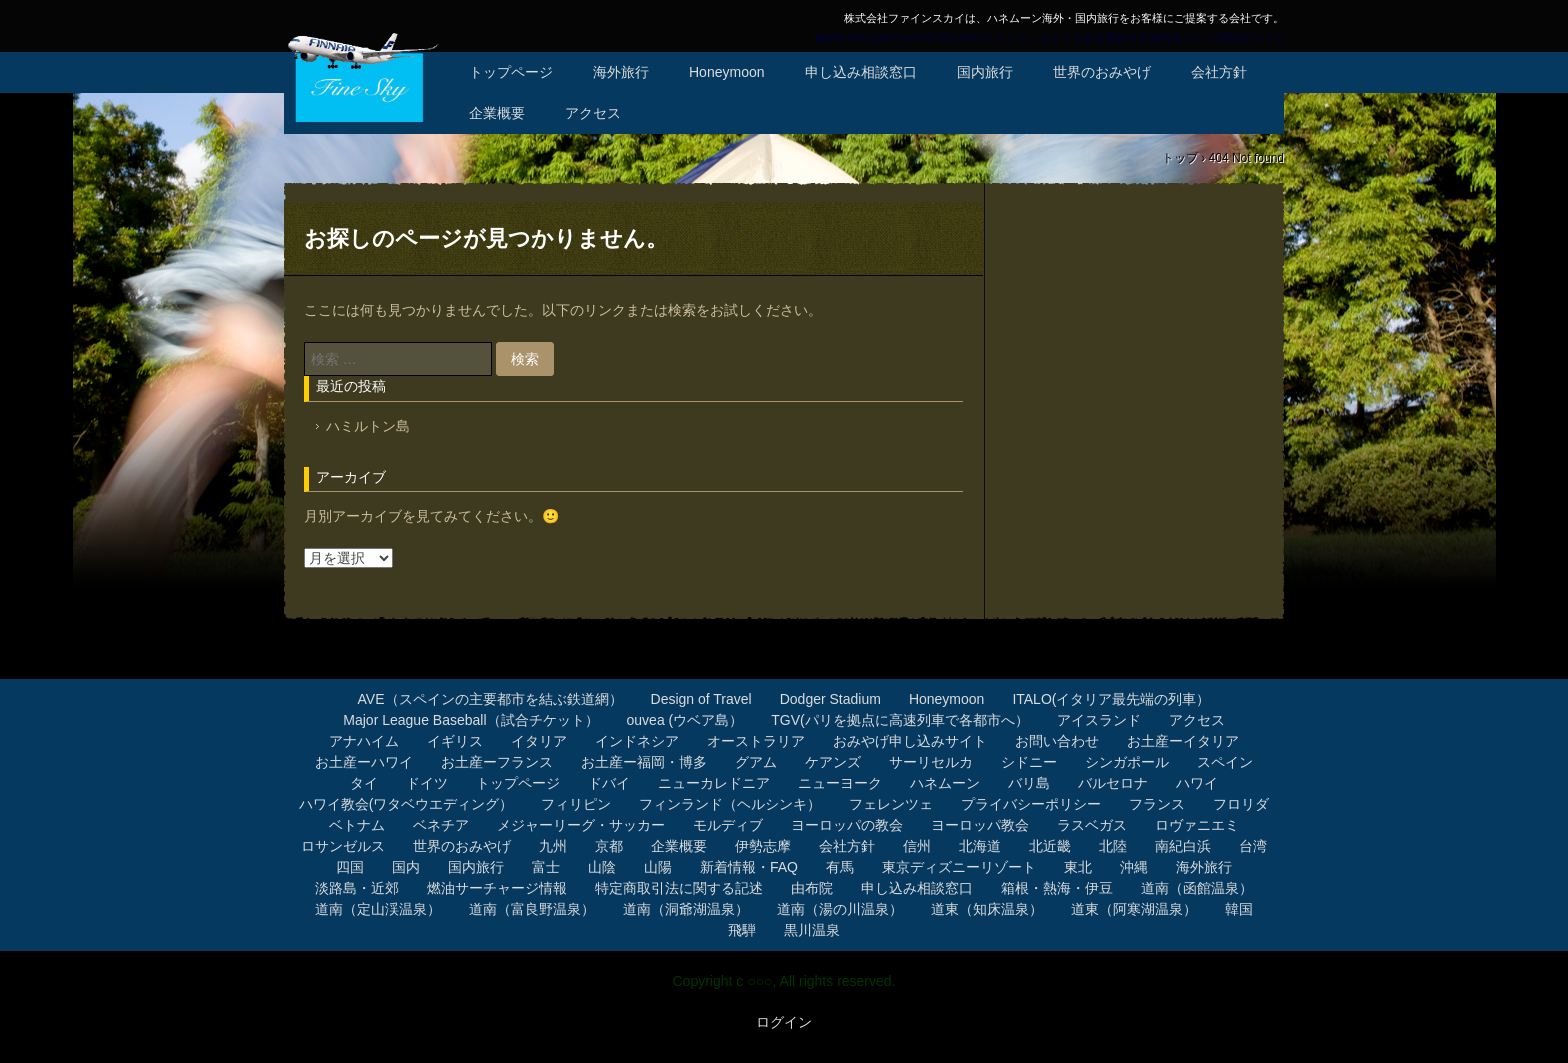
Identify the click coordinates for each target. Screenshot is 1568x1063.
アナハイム (364, 741)
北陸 (1113, 846)
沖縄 (1134, 867)
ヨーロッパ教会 (980, 825)
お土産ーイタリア (1183, 741)
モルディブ (728, 825)
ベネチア (441, 825)
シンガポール (1127, 762)
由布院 (812, 888)
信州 (917, 846)
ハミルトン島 (368, 426)
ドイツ (427, 783)
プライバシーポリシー (1031, 804)
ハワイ (1197, 783)
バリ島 (1029, 783)
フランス (1157, 804)
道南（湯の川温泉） (840, 909)
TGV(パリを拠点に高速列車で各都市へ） (899, 720)
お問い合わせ (1057, 741)
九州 (553, 846)
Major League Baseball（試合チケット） (470, 720)
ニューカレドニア (714, 783)
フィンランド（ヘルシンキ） (730, 804)
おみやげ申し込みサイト (910, 741)
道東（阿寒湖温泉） (1134, 909)
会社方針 (1219, 72)
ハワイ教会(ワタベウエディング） (406, 804)
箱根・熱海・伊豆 (1057, 888)
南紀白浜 (1183, 846)
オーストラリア (756, 741)
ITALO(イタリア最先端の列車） (1111, 699)
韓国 (1239, 909)
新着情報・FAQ (749, 867)
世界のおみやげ (1102, 72)
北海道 (980, 846)
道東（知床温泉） (987, 909)
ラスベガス (1092, 825)
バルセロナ (1113, 783)
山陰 (602, 867)
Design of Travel (701, 699)
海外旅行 (621, 72)
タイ (364, 783)
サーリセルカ (931, 762)
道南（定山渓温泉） (378, 909)
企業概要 (497, 113)
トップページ (511, 72)
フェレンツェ (891, 804)
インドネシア (637, 741)
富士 (546, 867)
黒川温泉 (812, 930)
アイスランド (1099, 720)
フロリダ (1241, 804)
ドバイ (609, 783)
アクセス (593, 113)
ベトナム (357, 825)
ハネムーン (945, 783)
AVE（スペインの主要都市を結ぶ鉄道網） (490, 699)
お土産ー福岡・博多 (644, 762)
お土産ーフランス (497, 762)
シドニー (1029, 762)
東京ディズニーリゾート (959, 867)
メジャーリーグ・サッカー (581, 825)
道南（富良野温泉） (532, 909)
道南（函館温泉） (1197, 888)
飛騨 (742, 930)
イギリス (455, 741)
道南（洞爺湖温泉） (686, 909)
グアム (756, 762)
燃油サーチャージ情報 (497, 888)
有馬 (840, 867)
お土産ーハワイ (364, 762)
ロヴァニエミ (1197, 825)
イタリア (539, 741)
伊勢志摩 (763, 846)
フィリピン (576, 804)
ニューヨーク (840, 783)
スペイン (1225, 762)
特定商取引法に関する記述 (679, 888)
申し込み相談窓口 (861, 72)
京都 (609, 846)
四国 (350, 867)
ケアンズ (833, 762)
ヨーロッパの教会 (847, 825)
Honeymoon (727, 72)
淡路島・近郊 (357, 888)
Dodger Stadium (830, 699)
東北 (1078, 867)
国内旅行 (985, 72)
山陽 (658, 867)
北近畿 (1050, 846)
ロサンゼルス (343, 846)
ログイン (784, 1022)
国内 (406, 867)
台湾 (1253, 846)
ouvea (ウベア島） (685, 720)
